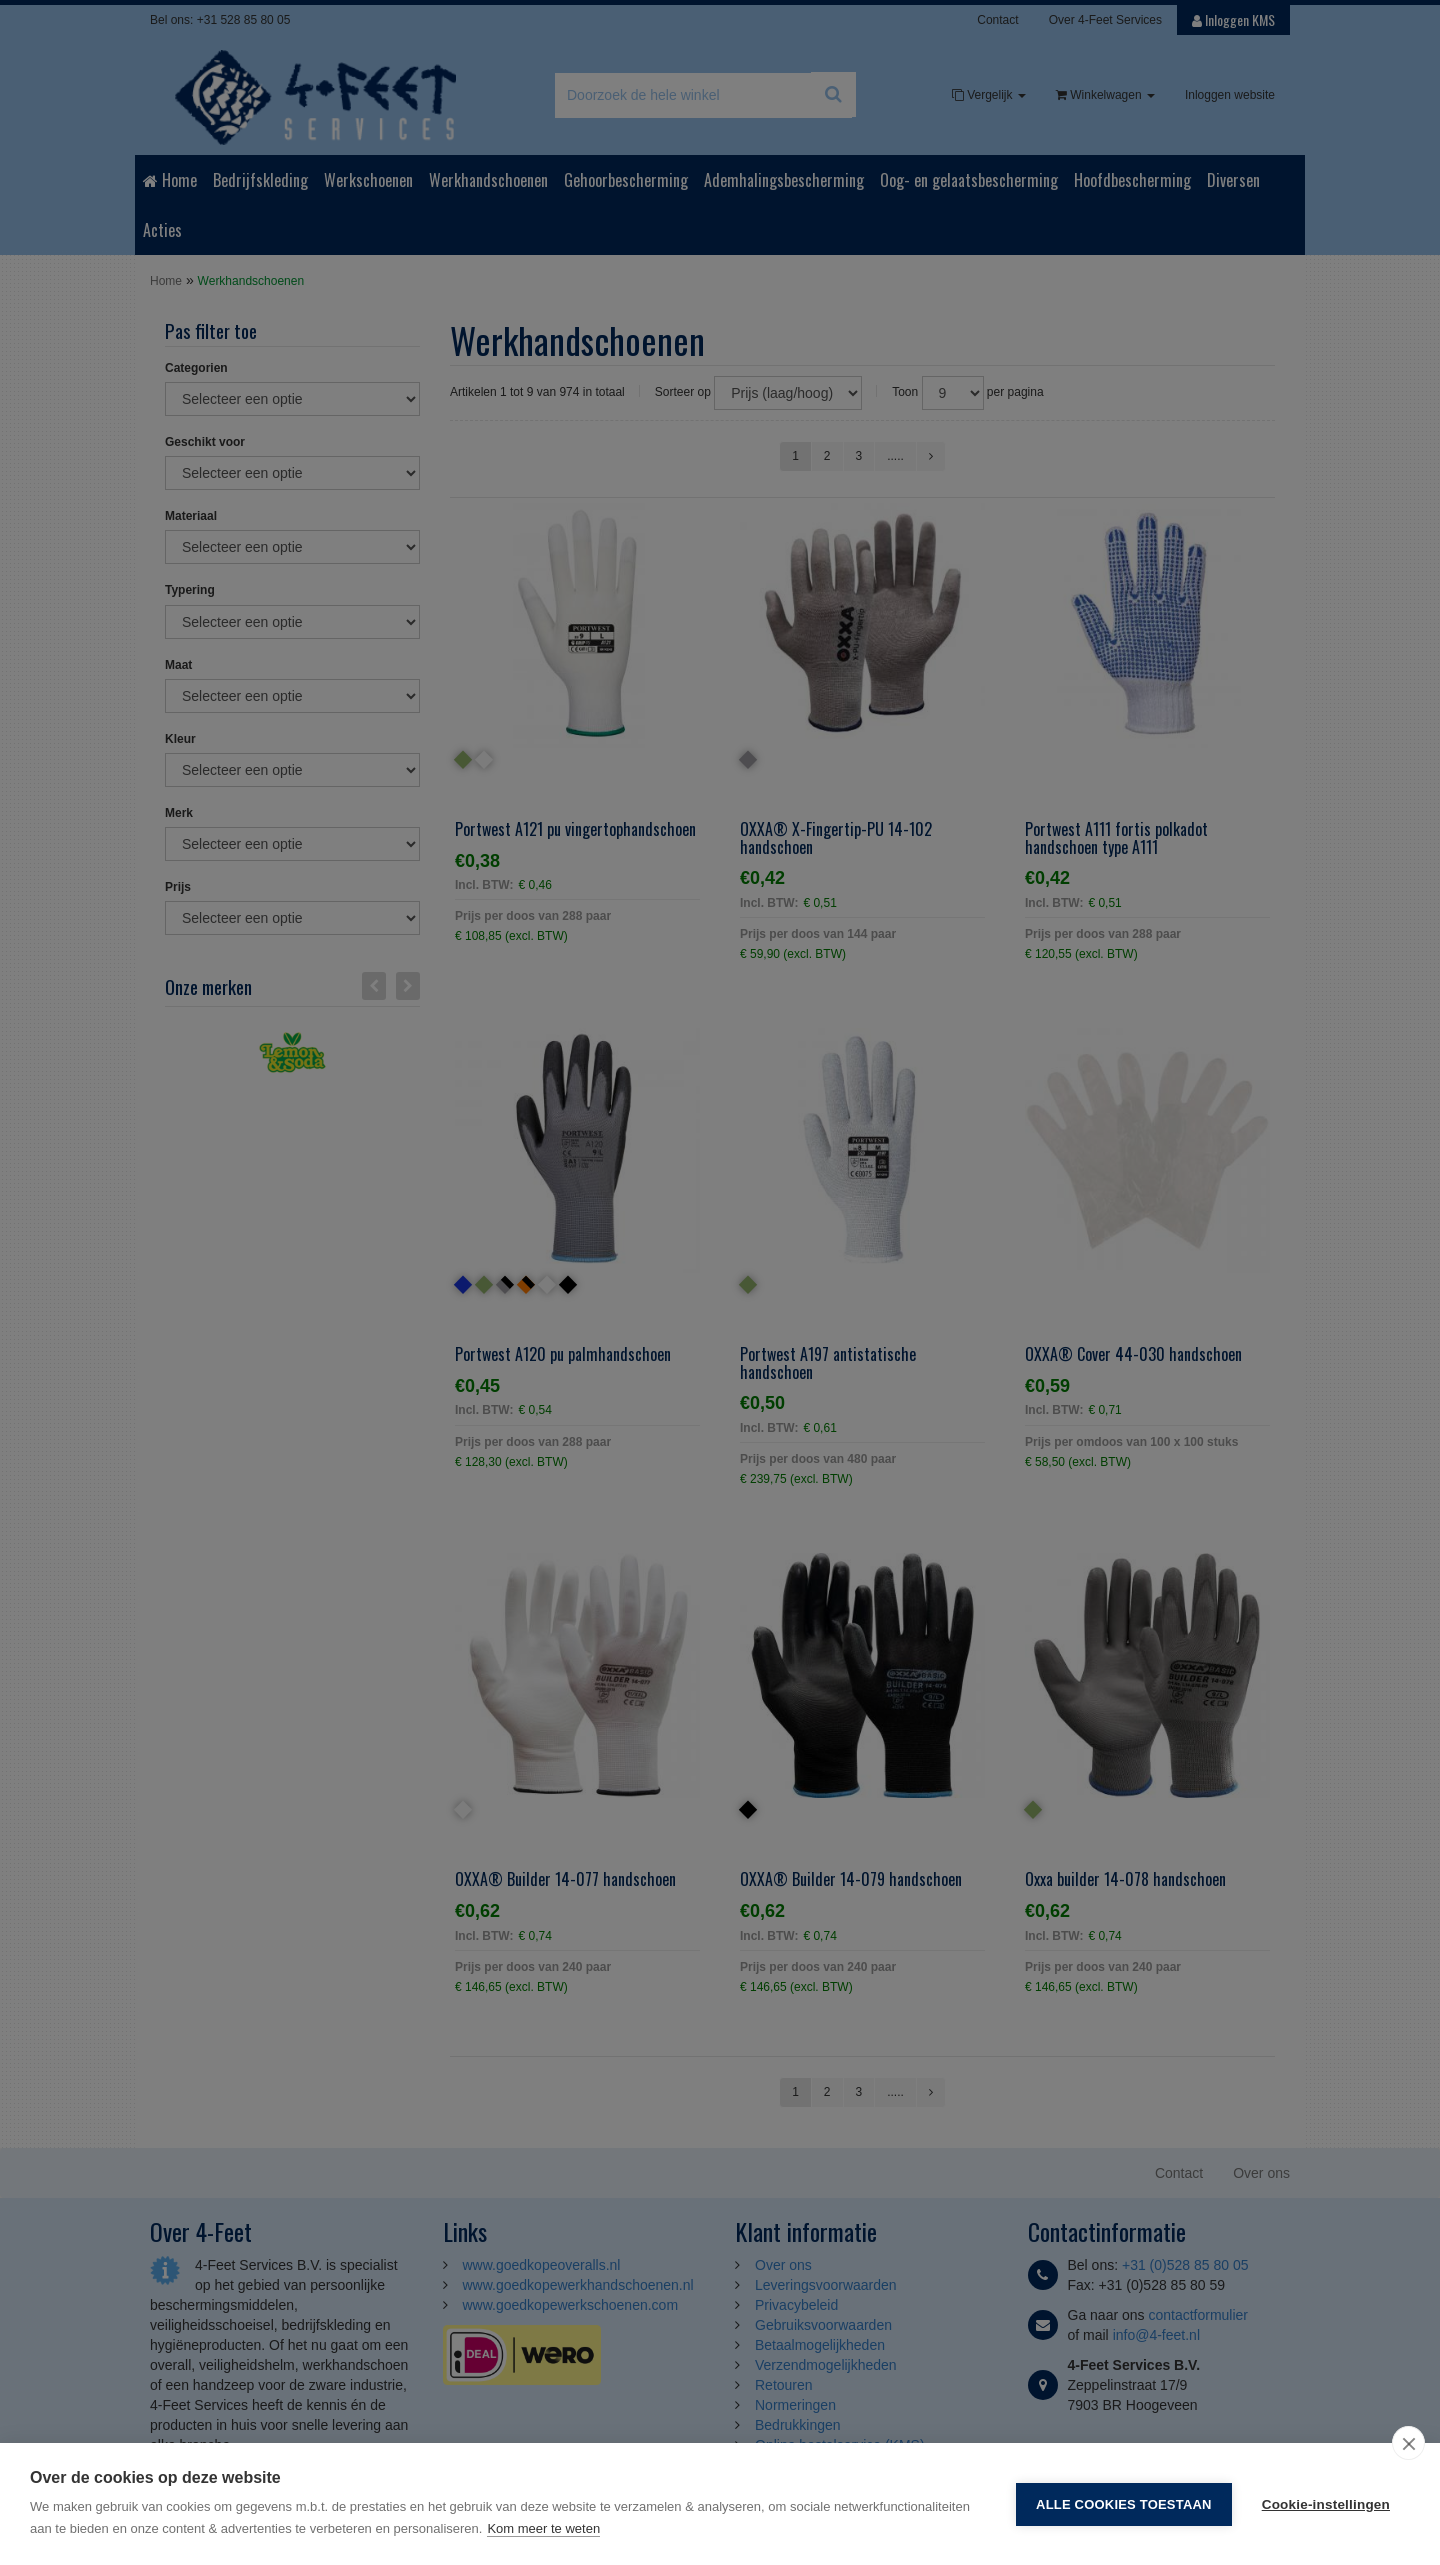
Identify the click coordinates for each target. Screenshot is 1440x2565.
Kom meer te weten (543, 2528)
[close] (1408, 2443)
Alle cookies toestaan (1124, 2504)
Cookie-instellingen (1326, 2504)
